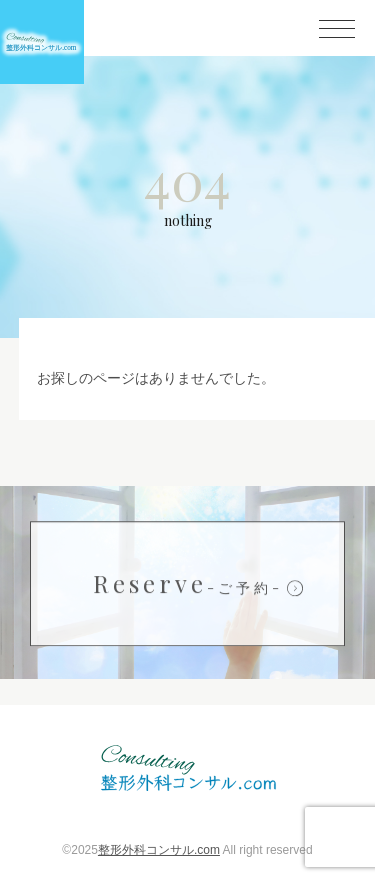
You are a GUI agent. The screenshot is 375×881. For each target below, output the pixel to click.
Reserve (188, 584)
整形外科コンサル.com (159, 850)
